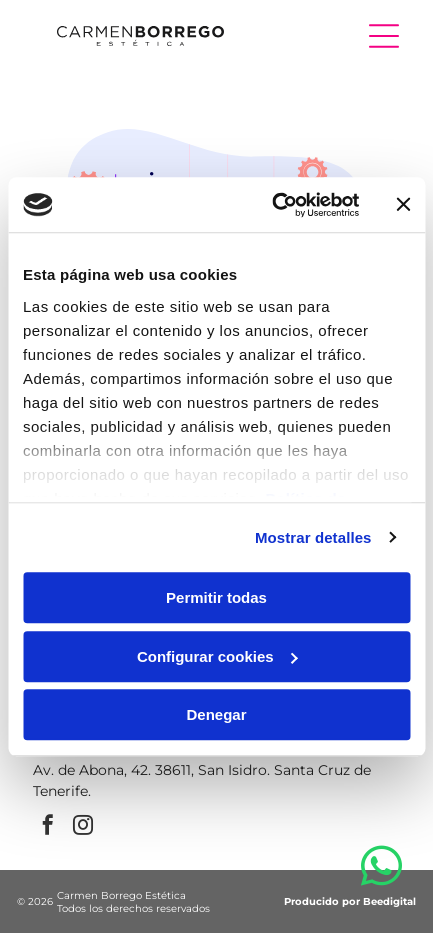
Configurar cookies (217, 656)
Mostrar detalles (313, 537)
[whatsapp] (382, 869)
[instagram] (83, 827)
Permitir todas (216, 597)
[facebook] (48, 827)
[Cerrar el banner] (403, 205)
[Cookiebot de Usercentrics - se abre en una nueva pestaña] (273, 205)
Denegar (216, 714)
